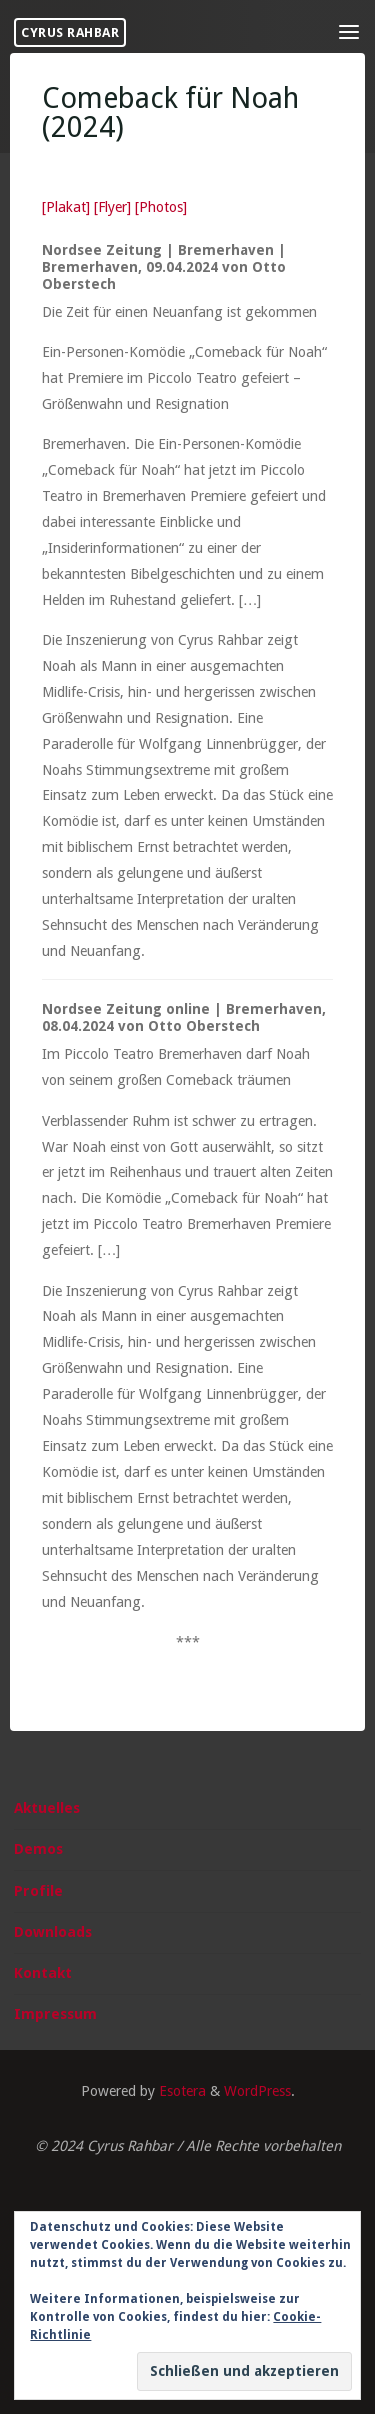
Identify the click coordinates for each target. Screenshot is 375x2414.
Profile (38, 1891)
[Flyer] (112, 207)
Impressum (55, 2014)
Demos (38, 1849)
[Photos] (161, 207)
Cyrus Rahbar (70, 32)
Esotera (180, 2091)
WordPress (257, 2091)
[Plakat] (66, 207)
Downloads (53, 1932)
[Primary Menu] (349, 32)
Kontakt (43, 1973)
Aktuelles (47, 1808)
